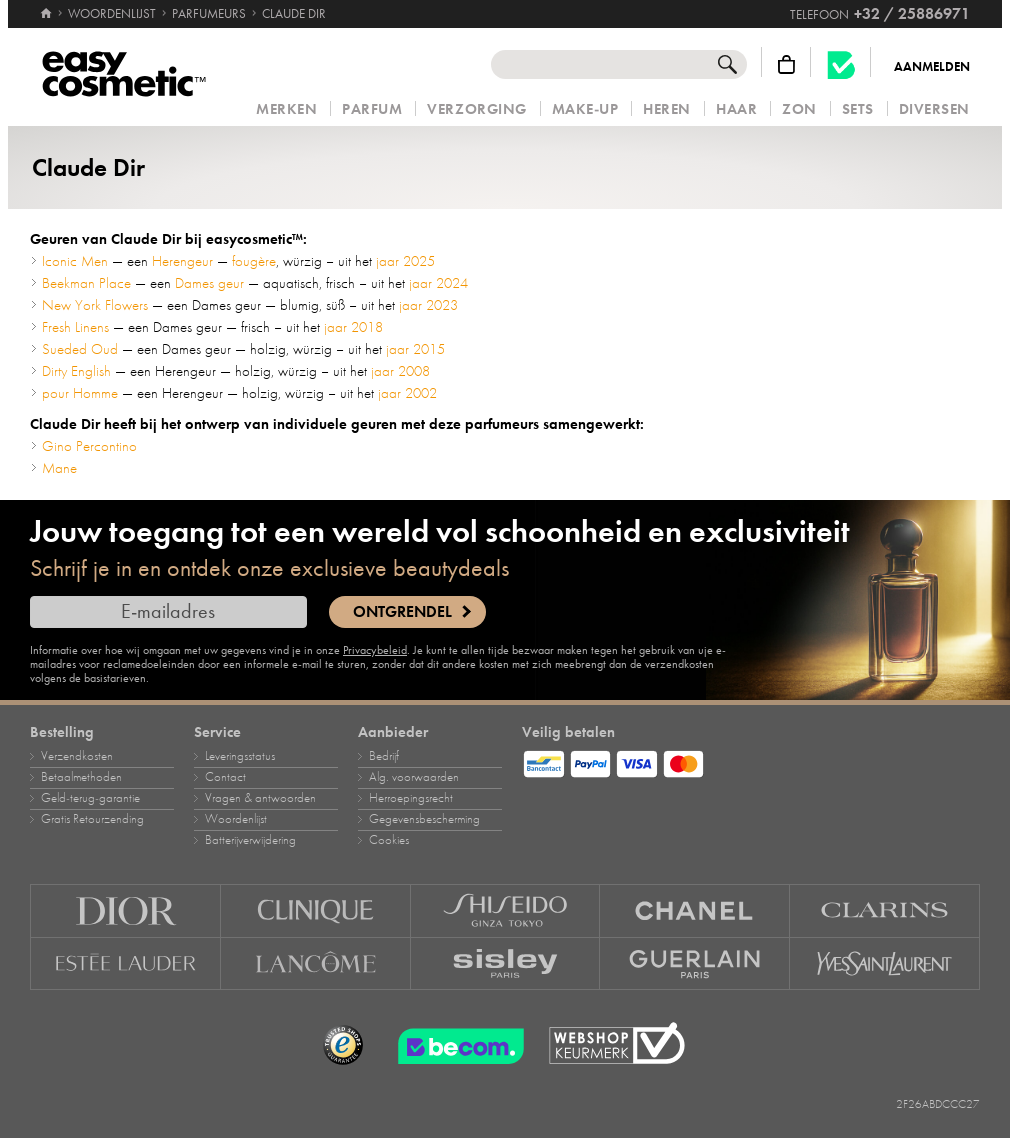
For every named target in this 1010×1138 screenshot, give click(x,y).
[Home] (46, 5)
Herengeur (182, 261)
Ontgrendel (402, 612)
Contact (225, 777)
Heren (667, 109)
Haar (736, 109)
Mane (59, 468)
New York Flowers (95, 305)
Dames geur (209, 283)
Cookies (389, 840)
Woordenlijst (236, 819)
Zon (799, 109)
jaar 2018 (353, 327)
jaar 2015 (415, 349)
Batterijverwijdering (250, 840)
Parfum (372, 109)
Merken (286, 109)
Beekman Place (86, 283)
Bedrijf (384, 756)
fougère (254, 261)
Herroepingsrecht (411, 798)
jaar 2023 (428, 305)
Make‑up (585, 109)
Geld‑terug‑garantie (90, 798)
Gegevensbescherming (424, 819)
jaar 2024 (438, 283)
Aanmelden (932, 67)
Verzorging (476, 109)
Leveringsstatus (240, 756)
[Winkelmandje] (786, 64)
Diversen (934, 109)
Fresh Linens (75, 327)
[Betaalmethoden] (751, 761)
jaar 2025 (405, 261)
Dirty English (76, 371)
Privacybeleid (375, 650)
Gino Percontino (89, 446)
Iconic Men (75, 261)
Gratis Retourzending (92, 819)
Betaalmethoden (81, 777)
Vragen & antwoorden (260, 798)
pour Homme (80, 393)
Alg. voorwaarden (414, 777)
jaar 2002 (407, 393)
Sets (858, 109)
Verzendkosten (77, 756)
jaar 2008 (400, 371)
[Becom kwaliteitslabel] (841, 64)
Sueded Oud (80, 349)
